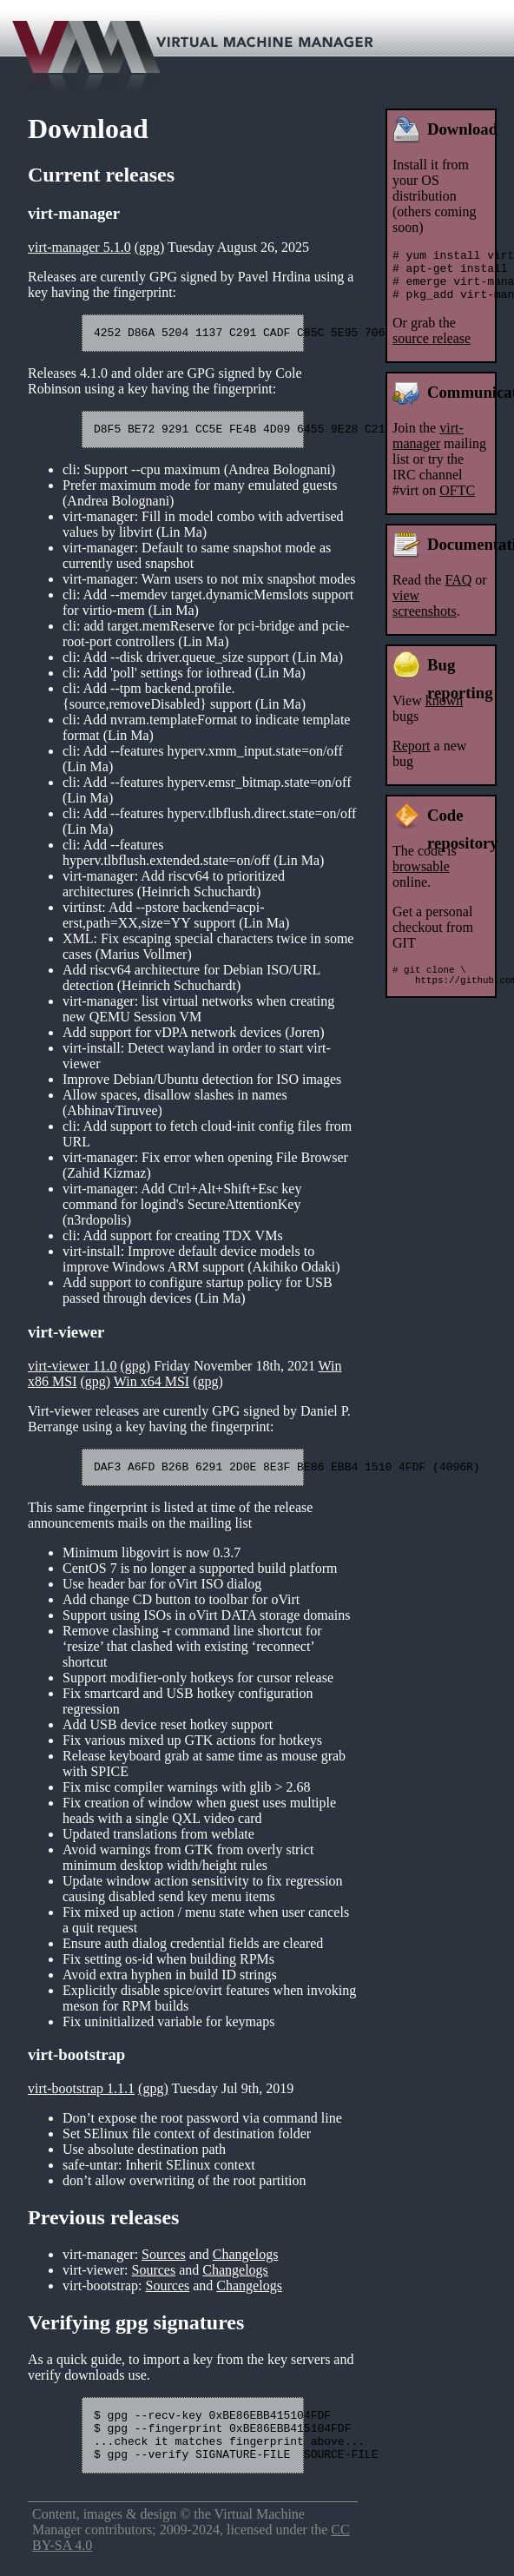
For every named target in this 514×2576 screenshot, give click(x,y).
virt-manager (428, 446)
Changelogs (246, 2262)
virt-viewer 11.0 (72, 1371)
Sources (164, 2262)
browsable (421, 876)
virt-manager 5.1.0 (79, 247)
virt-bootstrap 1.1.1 (81, 2096)
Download (462, 129)
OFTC (457, 500)
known (444, 710)
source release (431, 348)
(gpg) (150, 247)
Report (411, 756)
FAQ (458, 590)
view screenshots (424, 613)
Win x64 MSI (151, 1386)
